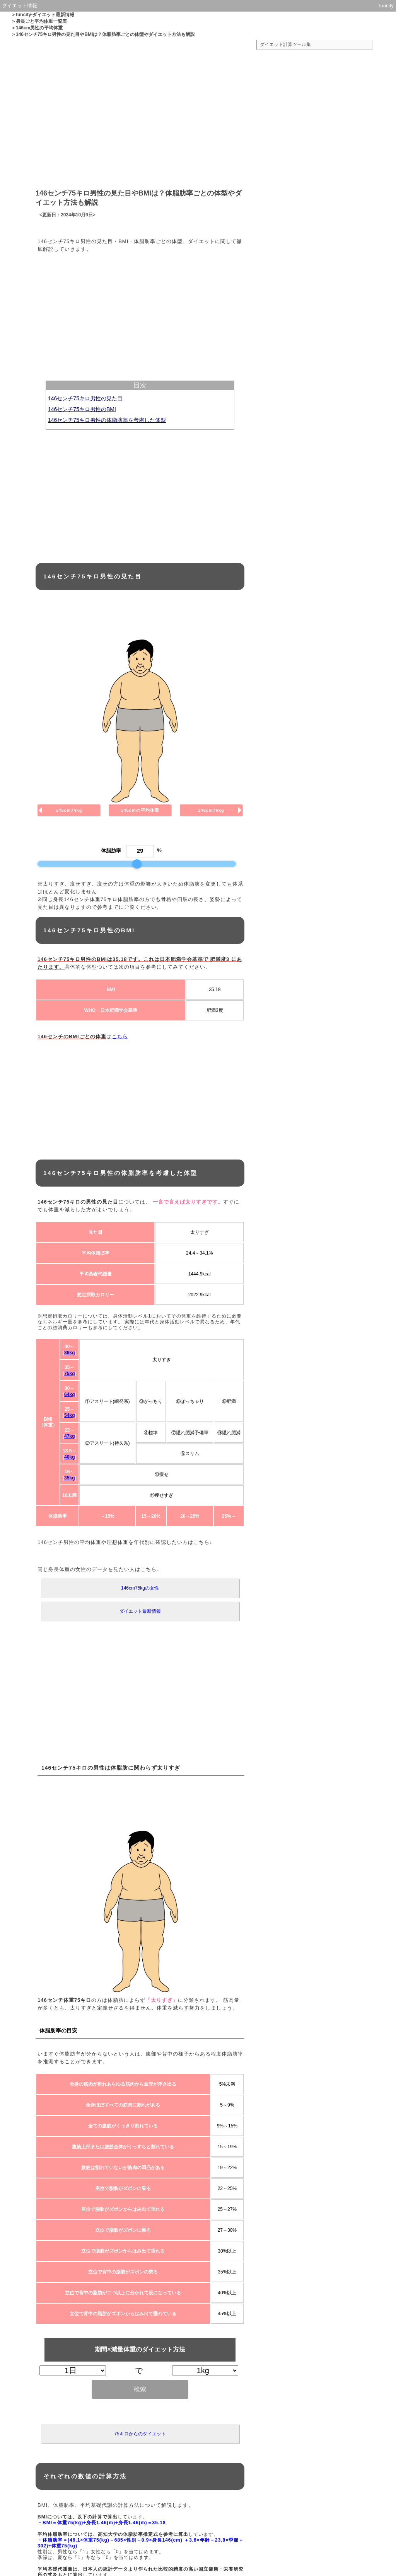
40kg (69, 1457)
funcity (386, 6)
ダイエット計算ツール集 (285, 44)
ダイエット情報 (19, 6)
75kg (69, 1373)
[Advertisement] (140, 111)
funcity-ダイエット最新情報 (45, 14)
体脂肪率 (111, 851)
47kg (69, 1436)
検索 (140, 2389)
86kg (69, 1352)
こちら (120, 1036)
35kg (69, 1478)
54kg (69, 1415)
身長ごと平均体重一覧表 (41, 21)
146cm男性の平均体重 (39, 28)
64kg (69, 1394)
